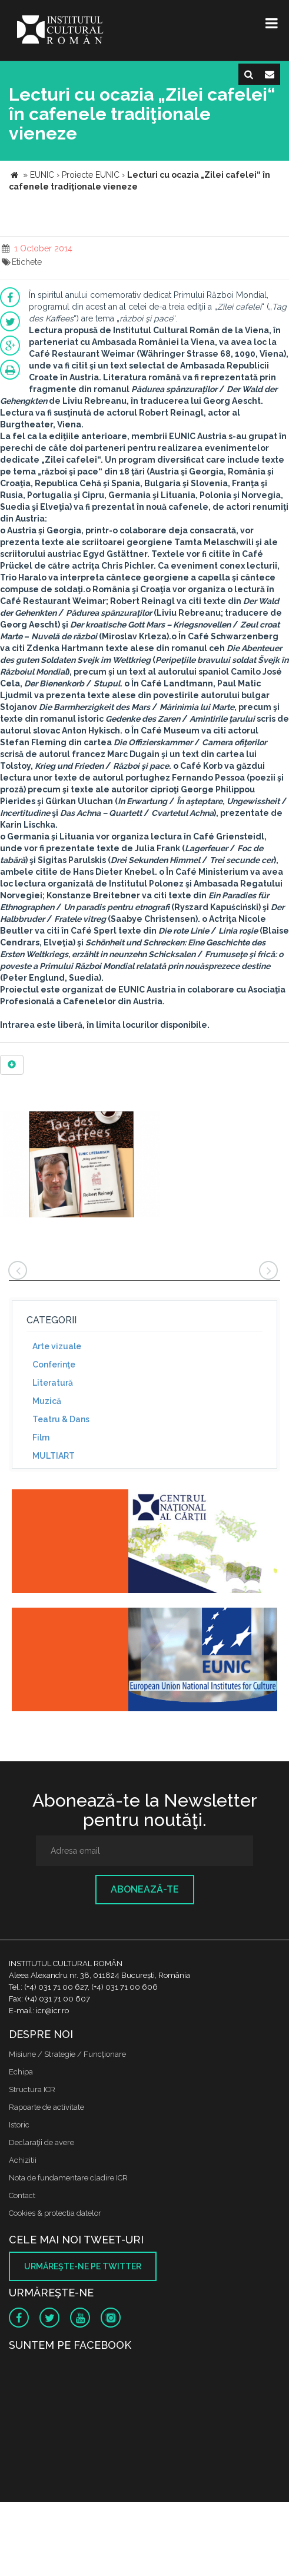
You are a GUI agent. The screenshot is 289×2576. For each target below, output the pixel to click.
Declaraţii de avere (41, 2142)
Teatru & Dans (60, 1419)
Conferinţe (53, 1364)
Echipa (21, 2071)
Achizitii (22, 2160)
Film (40, 1437)
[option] (81, 1165)
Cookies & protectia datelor (55, 2213)
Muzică (46, 1401)
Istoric (19, 2124)
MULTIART (53, 1455)
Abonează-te (145, 1889)
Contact (22, 2195)
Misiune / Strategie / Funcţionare (67, 2054)
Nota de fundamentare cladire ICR (68, 2177)
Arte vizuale (56, 1346)
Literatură (52, 1382)
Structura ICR (32, 2089)
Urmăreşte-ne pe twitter (82, 2266)
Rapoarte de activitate (46, 2107)
